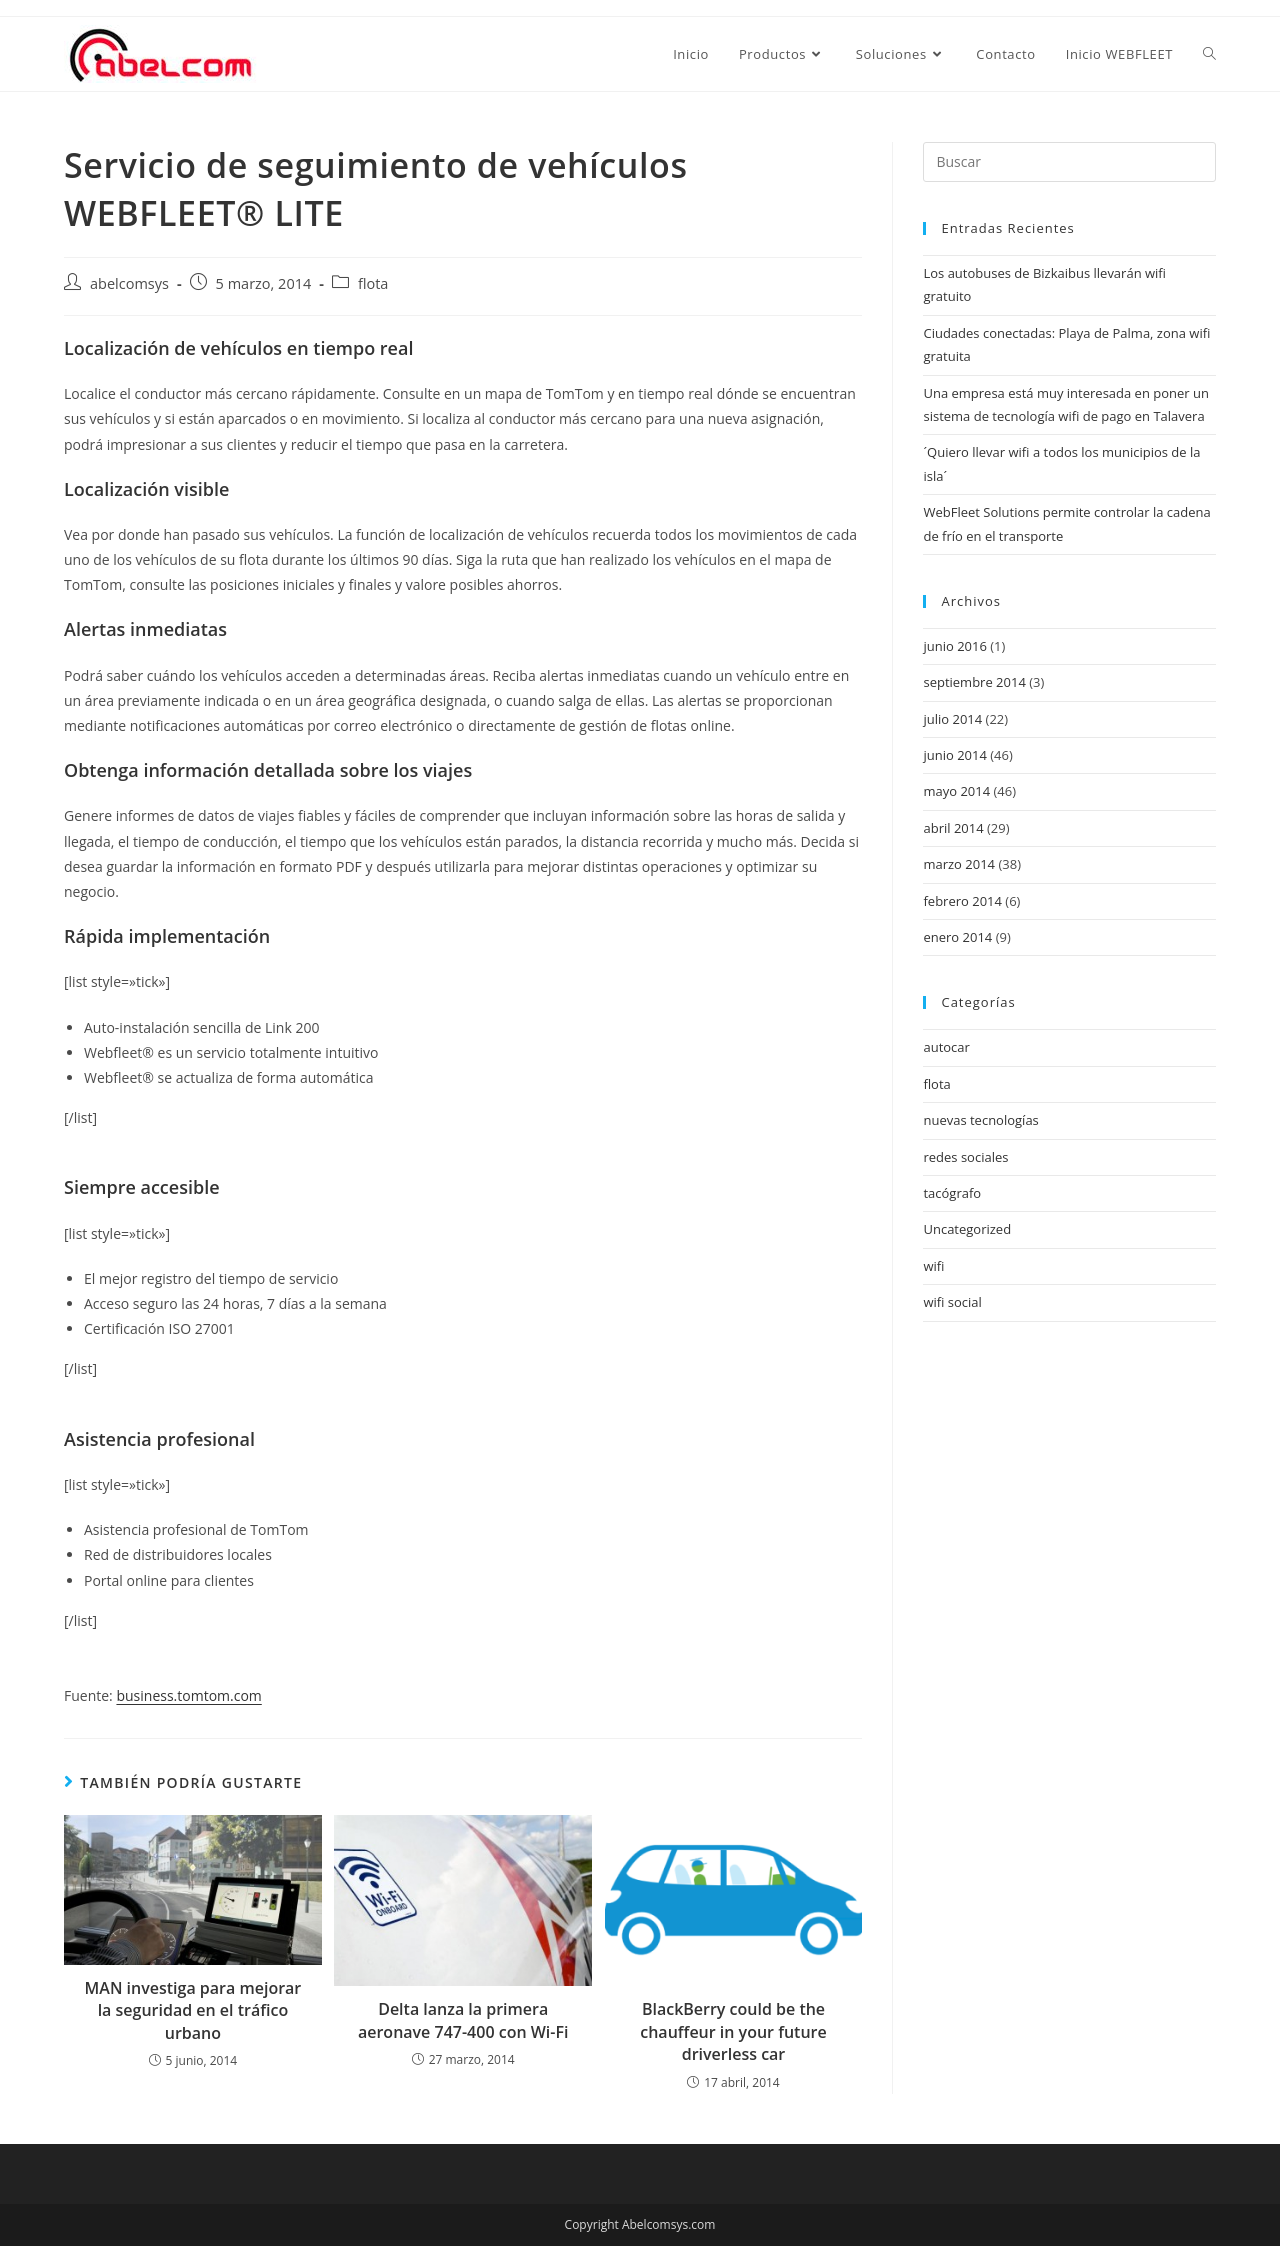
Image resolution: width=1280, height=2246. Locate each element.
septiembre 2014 (974, 682)
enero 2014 (957, 937)
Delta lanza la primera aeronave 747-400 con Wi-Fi (463, 2020)
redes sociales (965, 1157)
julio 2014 (952, 719)
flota (373, 283)
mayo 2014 (956, 791)
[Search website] (1209, 54)
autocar (946, 1047)
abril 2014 (953, 828)
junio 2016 (954, 646)
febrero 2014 (962, 901)
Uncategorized (967, 1229)
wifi (933, 1266)
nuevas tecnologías (980, 1120)
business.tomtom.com (188, 1695)
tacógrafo (952, 1193)
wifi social (952, 1302)
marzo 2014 (959, 864)
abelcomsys (129, 283)
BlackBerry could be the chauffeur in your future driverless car (733, 2031)
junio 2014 (954, 755)
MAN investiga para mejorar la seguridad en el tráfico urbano (193, 2010)
